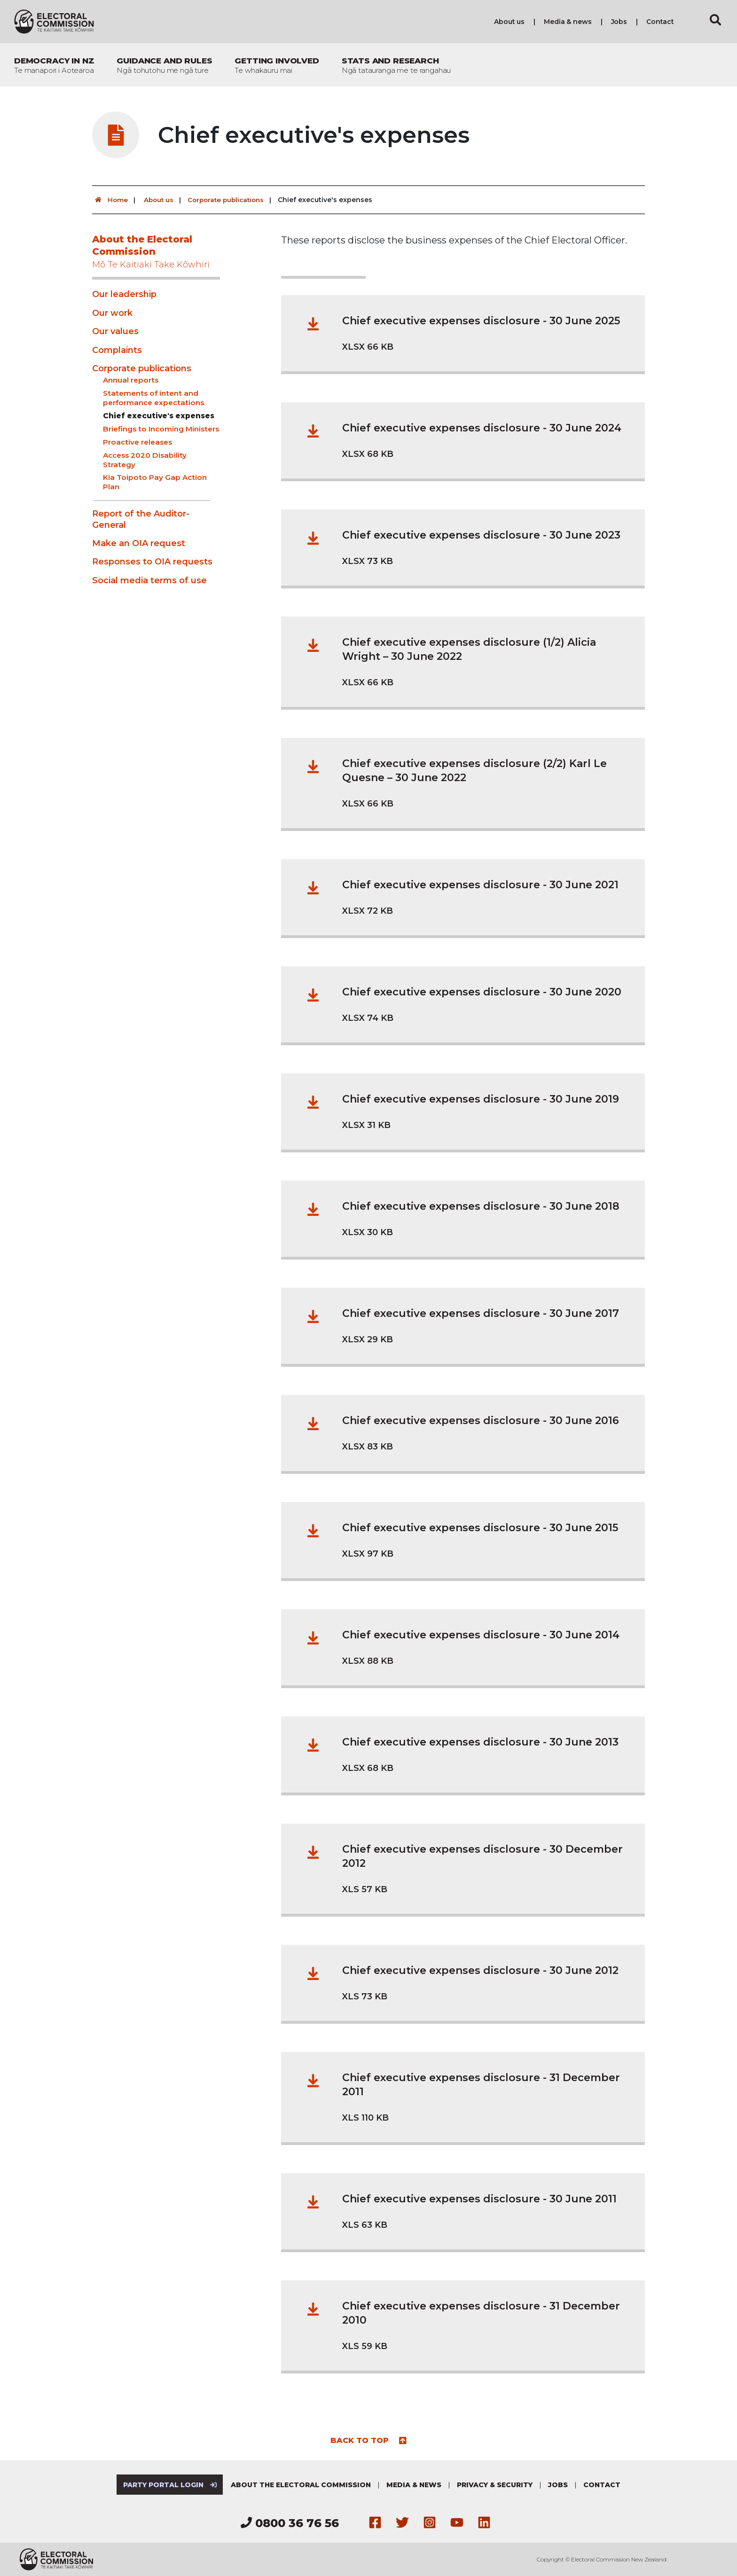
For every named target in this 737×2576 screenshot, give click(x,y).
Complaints (117, 350)
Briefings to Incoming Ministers (161, 428)
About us (509, 21)
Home (110, 200)
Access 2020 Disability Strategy (145, 460)
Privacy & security (495, 2485)
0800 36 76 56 (290, 2523)
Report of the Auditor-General (140, 519)
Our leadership (124, 294)
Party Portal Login (169, 2485)
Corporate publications (229, 200)
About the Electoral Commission (156, 252)
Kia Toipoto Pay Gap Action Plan (155, 482)
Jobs (619, 21)
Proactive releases (137, 442)
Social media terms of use (149, 580)
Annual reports (130, 380)
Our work (112, 313)
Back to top (368, 2440)
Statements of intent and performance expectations (153, 398)
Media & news (567, 21)
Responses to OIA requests (152, 561)
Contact (660, 21)
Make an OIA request (138, 543)
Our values (115, 331)
